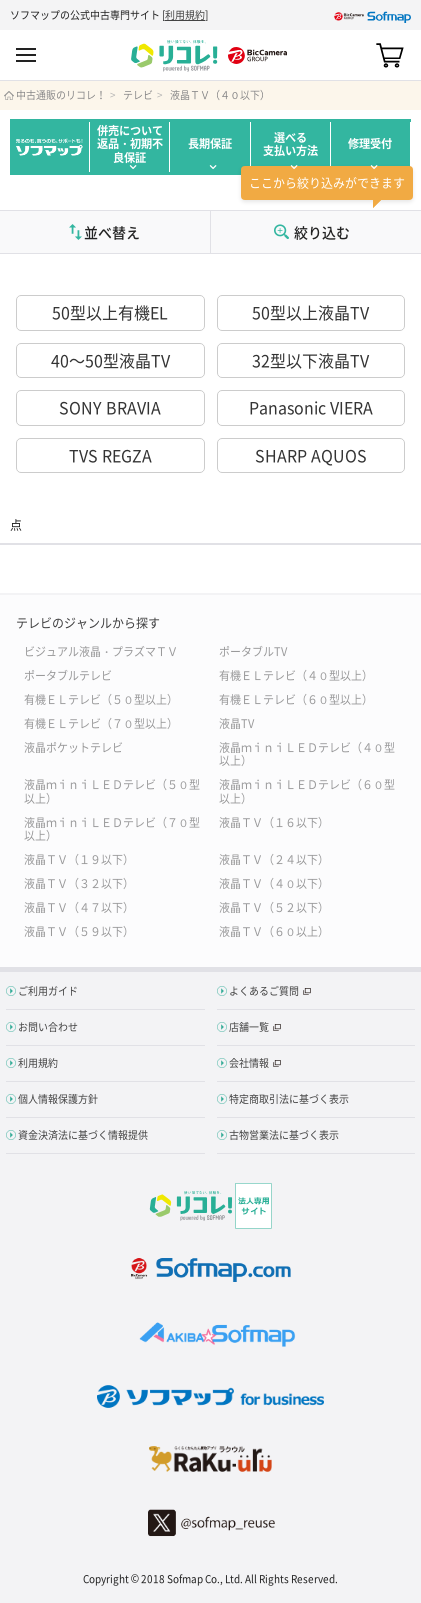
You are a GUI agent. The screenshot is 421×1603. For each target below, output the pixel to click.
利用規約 (185, 14)
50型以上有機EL (110, 312)
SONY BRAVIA (110, 407)
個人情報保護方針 (58, 1098)
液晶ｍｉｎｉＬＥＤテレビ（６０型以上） (307, 790)
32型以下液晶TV (310, 360)
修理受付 (370, 143)
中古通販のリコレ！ (61, 95)
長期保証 (210, 143)
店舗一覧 (249, 1026)
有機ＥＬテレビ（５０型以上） (101, 698)
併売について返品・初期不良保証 (130, 144)
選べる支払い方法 (290, 144)
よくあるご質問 (264, 990)
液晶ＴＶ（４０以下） (220, 95)
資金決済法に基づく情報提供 (83, 1134)
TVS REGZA (110, 455)
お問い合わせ (48, 1026)
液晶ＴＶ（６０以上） (274, 930)
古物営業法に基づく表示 (284, 1134)
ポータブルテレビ (68, 674)
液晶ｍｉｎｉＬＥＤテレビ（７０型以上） (112, 828)
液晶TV (236, 722)
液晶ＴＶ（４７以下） (79, 906)
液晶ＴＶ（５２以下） (274, 906)
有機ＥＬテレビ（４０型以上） (296, 674)
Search (354, 55)
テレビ (138, 95)
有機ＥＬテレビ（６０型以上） (296, 698)
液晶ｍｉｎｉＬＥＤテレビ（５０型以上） (112, 790)
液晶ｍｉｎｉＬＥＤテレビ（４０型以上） (307, 753)
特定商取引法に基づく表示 (289, 1098)
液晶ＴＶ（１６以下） (274, 821)
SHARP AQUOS (311, 455)
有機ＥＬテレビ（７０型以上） (101, 722)
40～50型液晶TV (110, 360)
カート (390, 55)
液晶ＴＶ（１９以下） (79, 858)
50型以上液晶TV (310, 312)
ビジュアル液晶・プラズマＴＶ (101, 650)
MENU (26, 55)
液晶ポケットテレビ (73, 746)
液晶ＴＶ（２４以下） (274, 858)
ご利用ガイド (48, 990)
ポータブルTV (253, 650)
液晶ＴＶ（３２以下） (79, 882)
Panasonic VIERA (311, 407)
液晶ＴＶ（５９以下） (79, 930)
